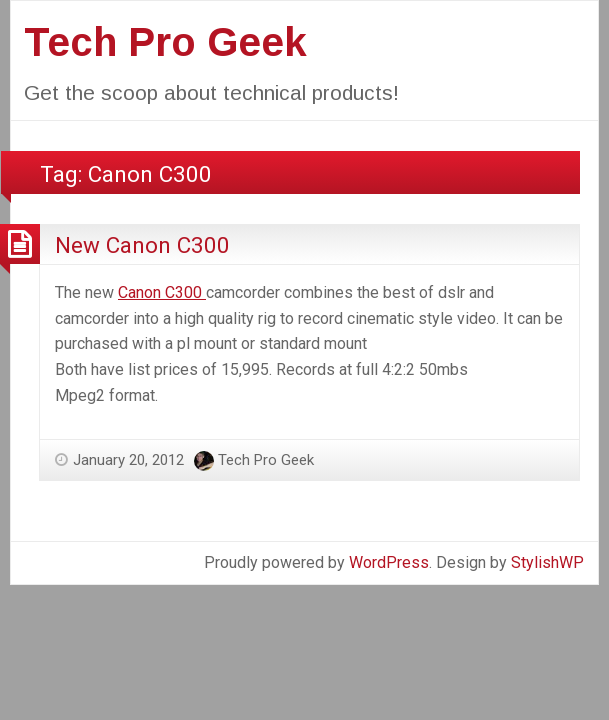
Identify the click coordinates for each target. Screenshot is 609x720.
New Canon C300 (142, 245)
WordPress (389, 562)
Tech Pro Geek (165, 42)
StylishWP (547, 562)
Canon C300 (162, 292)
